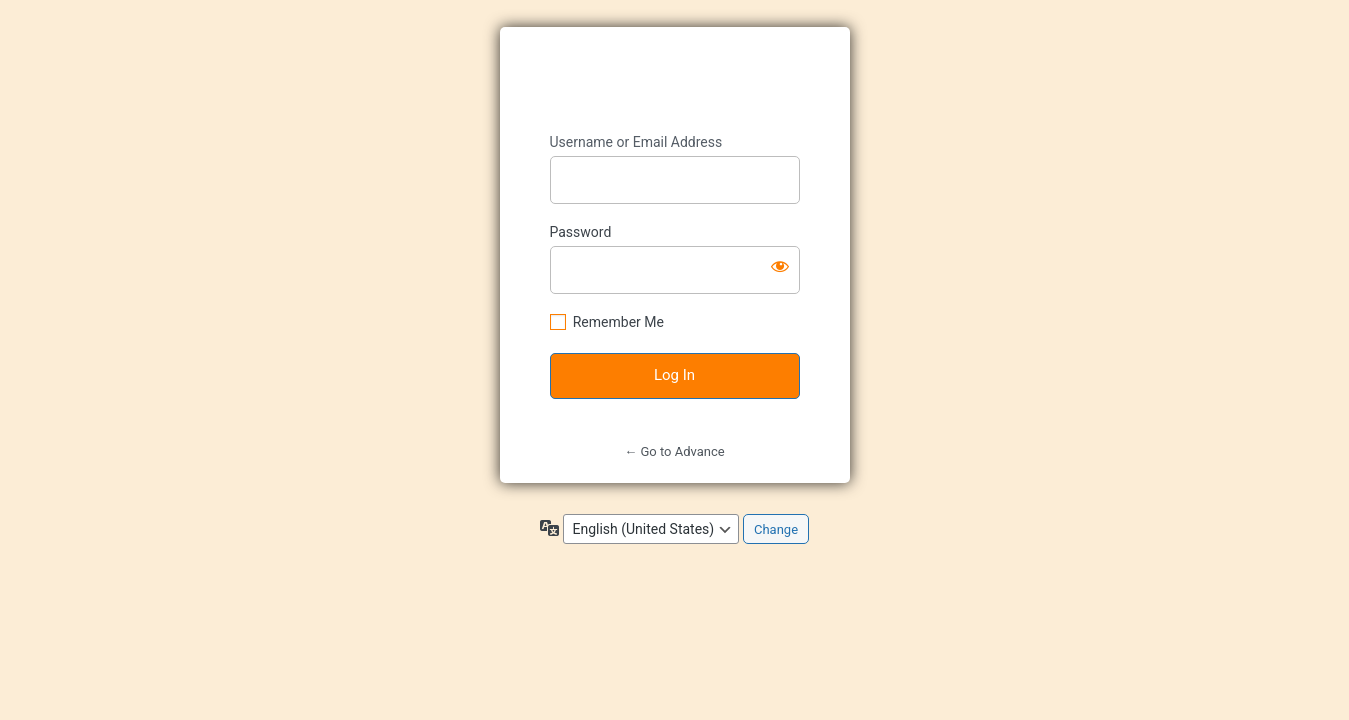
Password (581, 232)
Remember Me (618, 322)
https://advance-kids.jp (676, 80)
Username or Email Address (636, 142)
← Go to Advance (674, 451)
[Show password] (780, 266)
